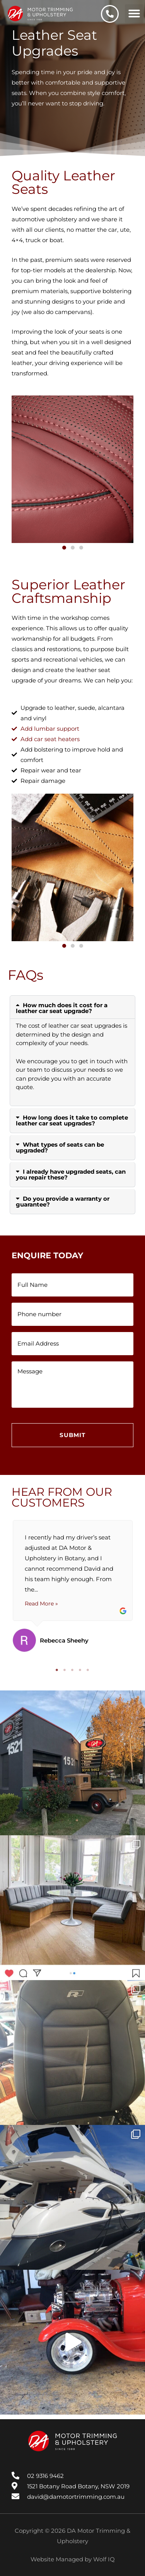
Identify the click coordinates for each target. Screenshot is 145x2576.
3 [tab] (73, 1670)
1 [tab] (57, 1670)
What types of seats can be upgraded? (60, 1147)
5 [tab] (88, 1670)
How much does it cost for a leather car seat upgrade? (61, 1008)
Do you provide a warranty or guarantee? (62, 1201)
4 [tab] (80, 1670)
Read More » (41, 1603)
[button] (134, 13)
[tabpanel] (72, 1585)
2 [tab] (65, 1670)
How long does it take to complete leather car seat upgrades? (72, 1120)
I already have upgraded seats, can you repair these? (71, 1174)
